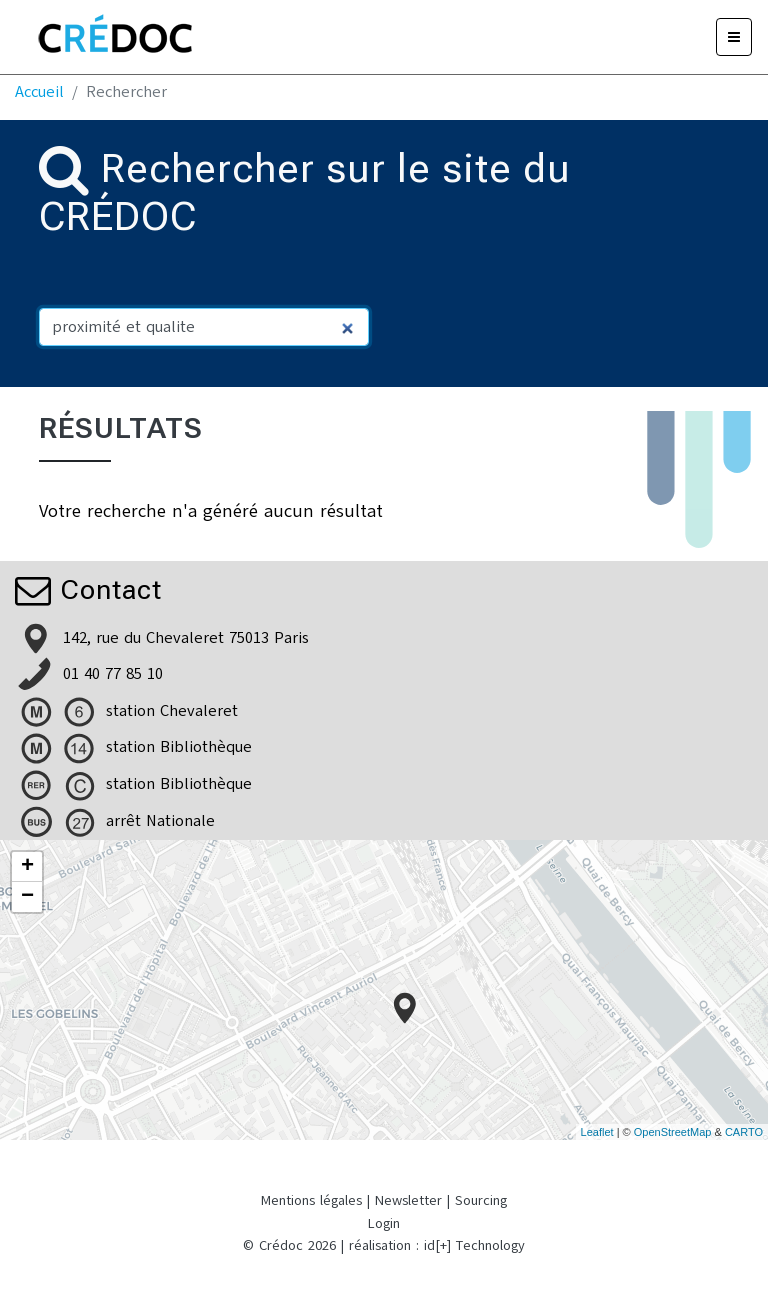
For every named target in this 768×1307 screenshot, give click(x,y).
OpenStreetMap (673, 1132)
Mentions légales (311, 1200)
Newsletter (408, 1200)
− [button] (27, 897)
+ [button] (27, 867)
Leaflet (597, 1132)
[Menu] (734, 37)
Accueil (39, 92)
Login (384, 1223)
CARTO (744, 1132)
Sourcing (481, 1200)
